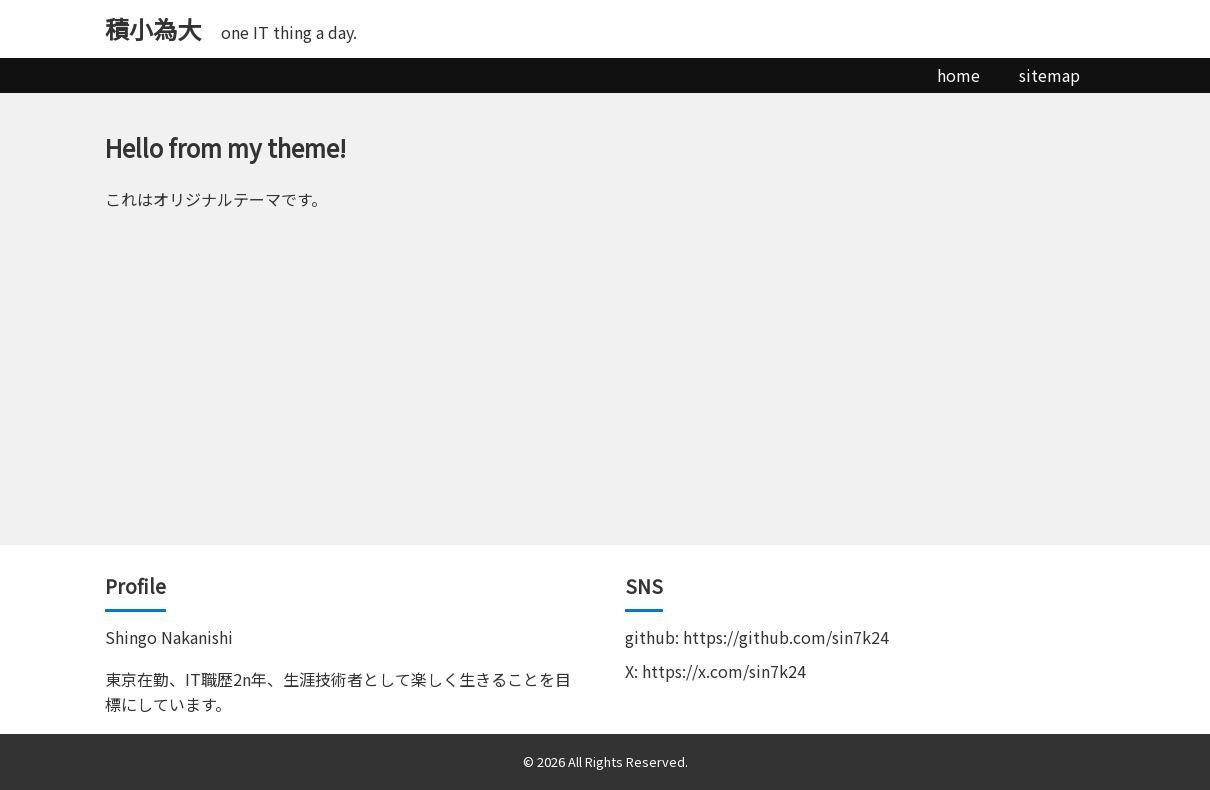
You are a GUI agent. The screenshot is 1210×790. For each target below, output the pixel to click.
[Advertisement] (605, 395)
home (958, 75)
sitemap (1049, 75)
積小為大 (153, 28)
